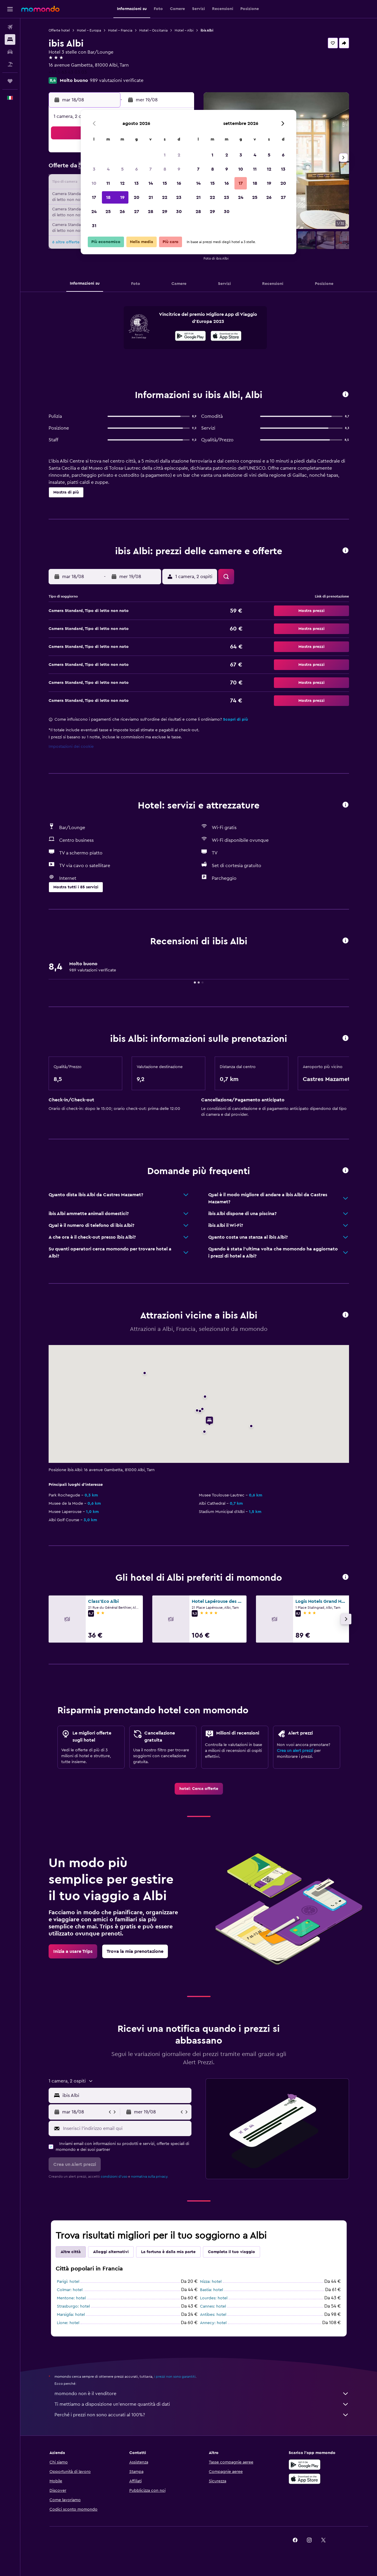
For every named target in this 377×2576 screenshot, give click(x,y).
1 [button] (165, 155)
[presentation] (226, 336)
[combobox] (125, 2095)
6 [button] (136, 169)
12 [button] (122, 183)
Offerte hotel (59, 30)
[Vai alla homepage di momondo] (40, 9)
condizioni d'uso (114, 2176)
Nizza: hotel (210, 2282)
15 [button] (165, 183)
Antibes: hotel (213, 2315)
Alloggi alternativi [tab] (111, 2252)
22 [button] (164, 197)
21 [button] (150, 197)
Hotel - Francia (120, 30)
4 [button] (108, 169)
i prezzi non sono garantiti (175, 2376)
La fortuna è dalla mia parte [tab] (168, 2252)
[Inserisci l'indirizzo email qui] (125, 2128)
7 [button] (150, 169)
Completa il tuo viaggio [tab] (231, 2252)
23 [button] (178, 197)
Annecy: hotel (213, 2323)
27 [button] (136, 211)
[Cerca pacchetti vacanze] (10, 64)
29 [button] (164, 211)
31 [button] (94, 225)
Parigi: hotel (68, 2282)
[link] (199, 1789)
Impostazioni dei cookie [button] (71, 747)
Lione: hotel (68, 2323)
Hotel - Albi (184, 30)
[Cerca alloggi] (10, 39)
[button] (10, 9)
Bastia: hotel (211, 2290)
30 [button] (179, 211)
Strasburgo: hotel (73, 2306)
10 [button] (94, 183)
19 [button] (122, 197)
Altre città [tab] (71, 2252)
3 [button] (94, 169)
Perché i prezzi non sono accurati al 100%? (201, 2414)
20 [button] (136, 197)
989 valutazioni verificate (116, 80)
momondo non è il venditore (201, 2393)
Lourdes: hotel (213, 2298)
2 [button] (179, 155)
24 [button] (94, 211)
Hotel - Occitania (153, 30)
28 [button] (150, 211)
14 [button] (150, 183)
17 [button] (94, 197)
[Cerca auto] (10, 52)
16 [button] (179, 183)
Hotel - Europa (89, 30)
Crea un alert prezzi (295, 1751)
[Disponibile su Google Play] (190, 336)
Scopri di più (235, 719)
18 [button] (108, 197)
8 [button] (164, 169)
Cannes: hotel (213, 2306)
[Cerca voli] (10, 27)
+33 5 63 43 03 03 (68, 72)
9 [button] (179, 169)
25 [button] (108, 211)
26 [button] (122, 211)
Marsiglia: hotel (71, 2315)
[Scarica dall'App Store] (226, 336)
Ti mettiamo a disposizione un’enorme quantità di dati (201, 2404)
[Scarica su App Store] (304, 2478)
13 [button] (136, 183)
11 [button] (108, 183)
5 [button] (122, 169)
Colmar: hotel (69, 2290)
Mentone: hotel (71, 2298)
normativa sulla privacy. (149, 2176)
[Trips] (10, 81)
